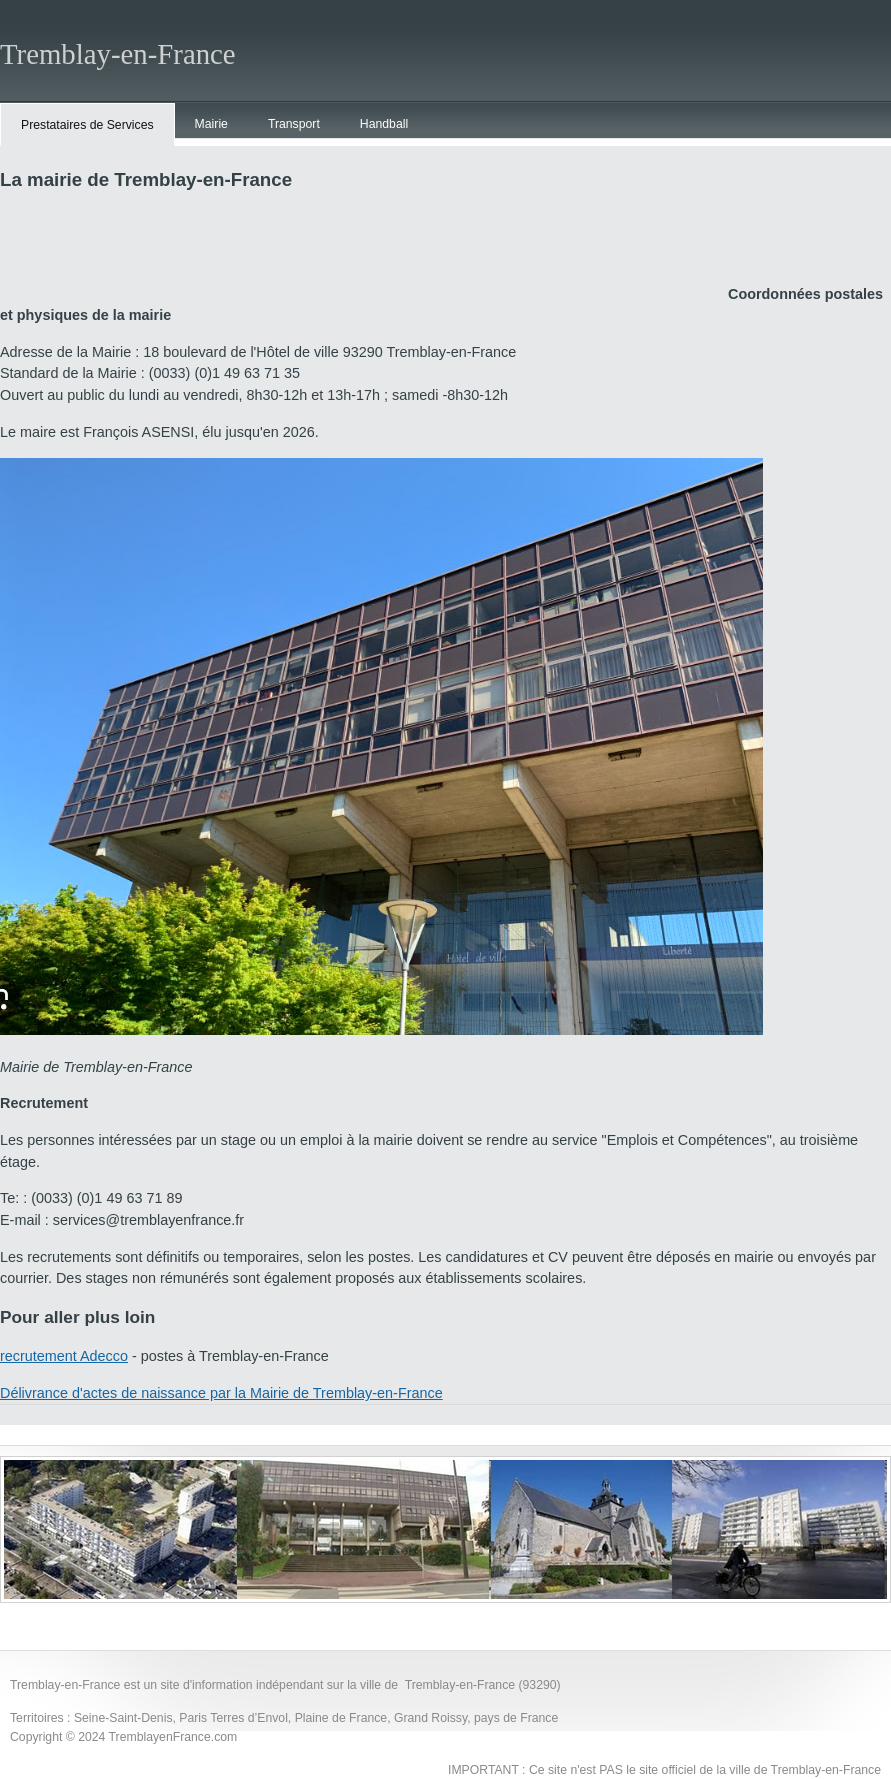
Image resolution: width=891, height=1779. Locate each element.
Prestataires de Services (87, 125)
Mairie (211, 124)
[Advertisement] (364, 254)
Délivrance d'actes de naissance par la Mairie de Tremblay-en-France (221, 1393)
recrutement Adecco (64, 1356)
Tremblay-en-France (118, 54)
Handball (384, 124)
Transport (294, 124)
